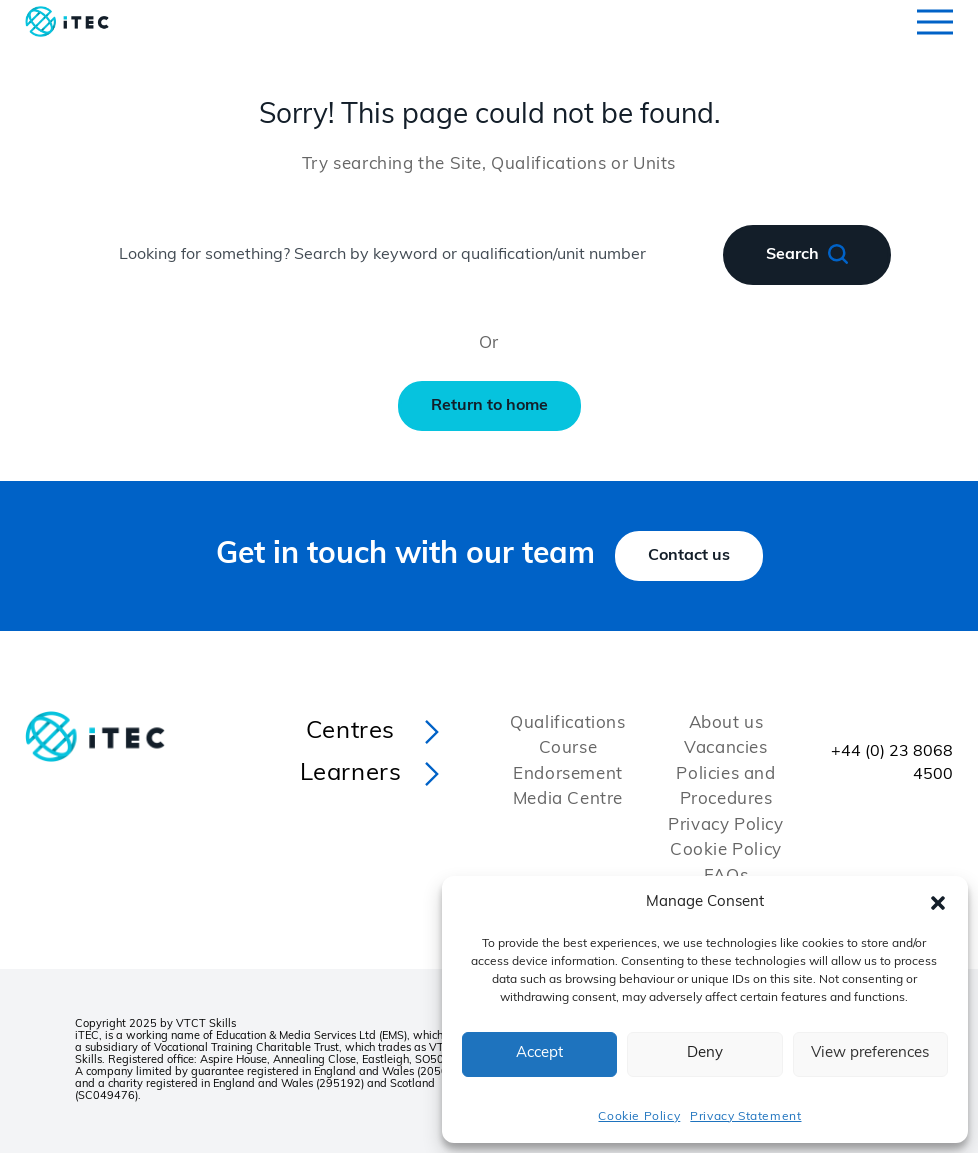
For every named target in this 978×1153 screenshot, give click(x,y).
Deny (705, 1053)
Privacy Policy (725, 825)
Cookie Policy (639, 1117)
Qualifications (567, 723)
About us (726, 723)
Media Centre (568, 799)
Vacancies (725, 748)
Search (807, 254)
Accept (539, 1053)
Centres (350, 732)
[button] (938, 903)
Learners (351, 774)
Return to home (489, 406)
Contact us (689, 556)
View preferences (870, 1053)
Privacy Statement (745, 1117)
